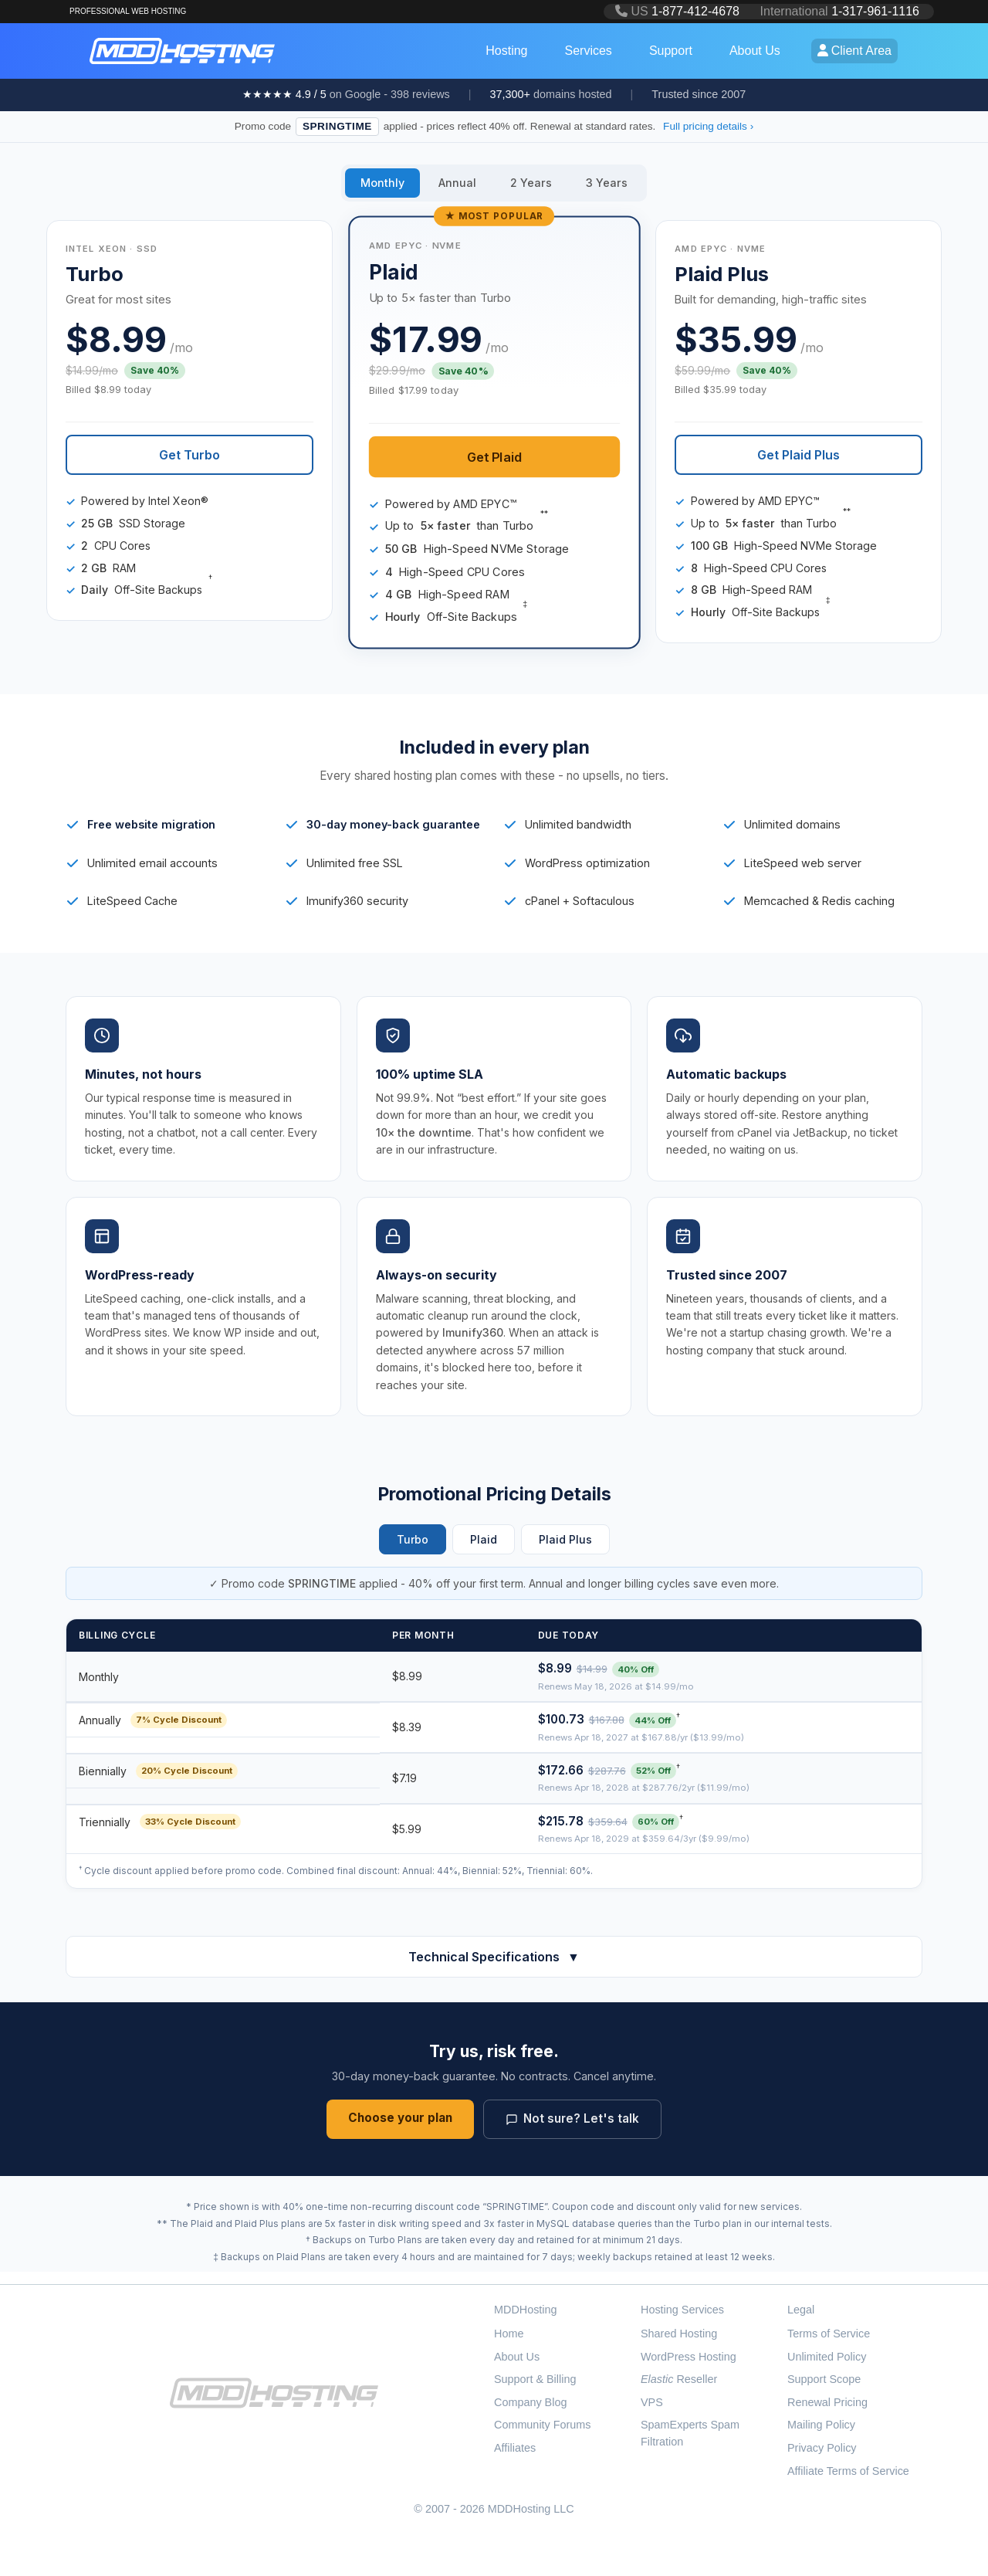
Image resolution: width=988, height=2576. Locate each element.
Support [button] (670, 50)
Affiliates (515, 2448)
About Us (517, 2357)
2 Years (531, 182)
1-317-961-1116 (875, 11)
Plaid (483, 1539)
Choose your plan (400, 2117)
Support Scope (824, 2379)
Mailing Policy (821, 2424)
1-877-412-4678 (695, 11)
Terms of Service (828, 2333)
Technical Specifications (494, 1956)
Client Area (854, 50)
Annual (457, 182)
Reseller (679, 2379)
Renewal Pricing (827, 2402)
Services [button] (588, 50)
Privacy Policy (822, 2448)
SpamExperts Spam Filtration (690, 2433)
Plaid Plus (565, 1539)
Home (508, 2333)
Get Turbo (189, 455)
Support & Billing (535, 2379)
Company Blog (530, 2402)
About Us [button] (754, 50)
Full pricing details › (708, 126)
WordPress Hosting (688, 2357)
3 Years (607, 182)
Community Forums (542, 2424)
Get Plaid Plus (798, 455)
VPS (652, 2402)
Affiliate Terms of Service (848, 2471)
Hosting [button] (506, 50)
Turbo (412, 1539)
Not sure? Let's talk (572, 2118)
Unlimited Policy (826, 2357)
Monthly (382, 182)
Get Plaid (493, 456)
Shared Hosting (679, 2333)
